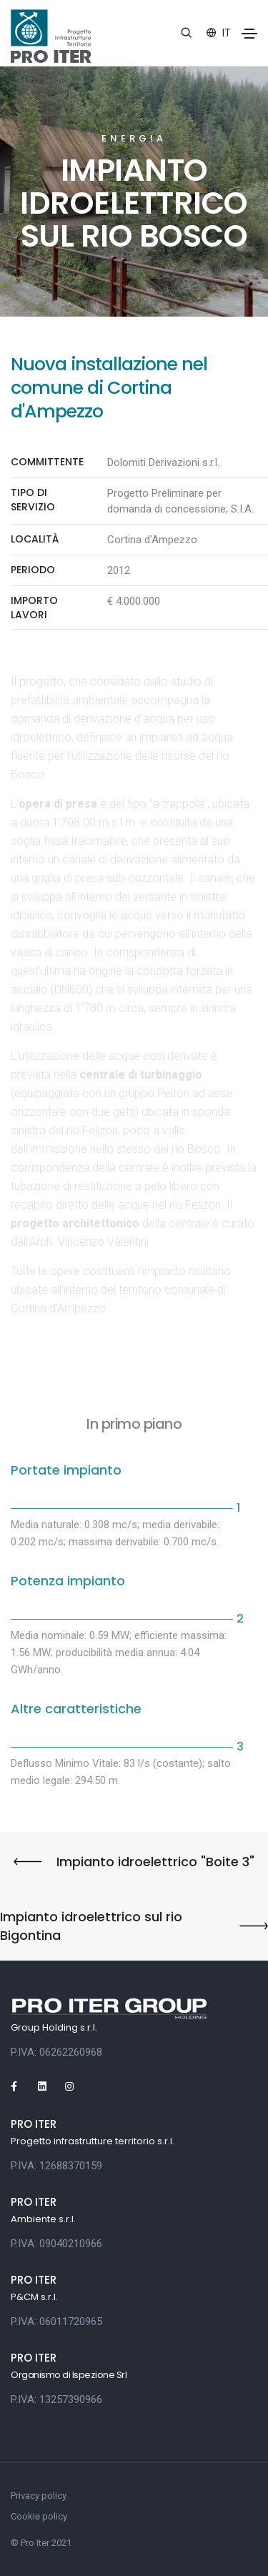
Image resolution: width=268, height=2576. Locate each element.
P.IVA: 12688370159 (56, 2165)
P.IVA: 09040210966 (56, 2243)
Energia (134, 138)
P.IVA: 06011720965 (56, 2321)
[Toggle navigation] (249, 34)
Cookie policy (39, 2516)
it (219, 33)
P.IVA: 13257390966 (56, 2399)
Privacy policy (38, 2495)
